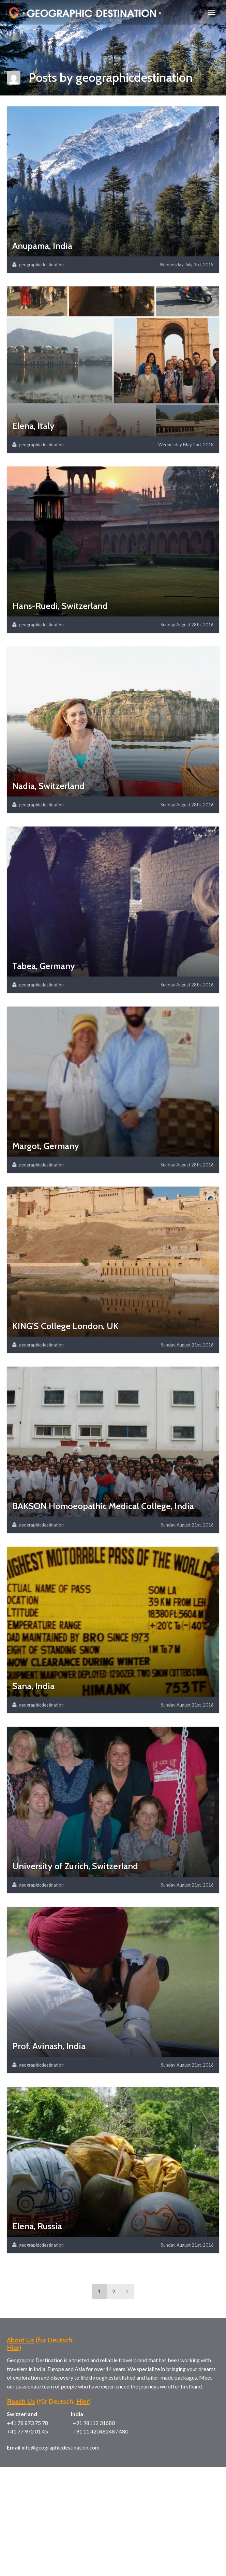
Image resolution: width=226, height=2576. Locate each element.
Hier (13, 2347)
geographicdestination (41, 264)
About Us (20, 2340)
